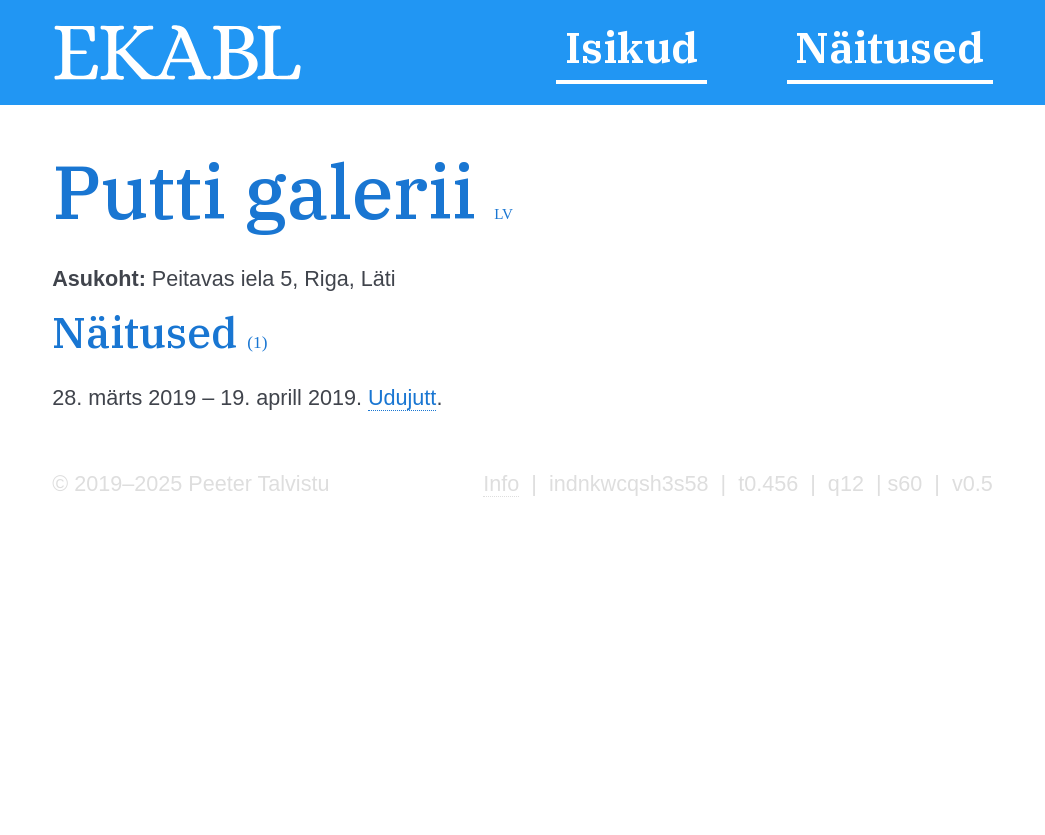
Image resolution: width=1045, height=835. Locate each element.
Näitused (889, 48)
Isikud (631, 48)
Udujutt (402, 397)
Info (501, 483)
